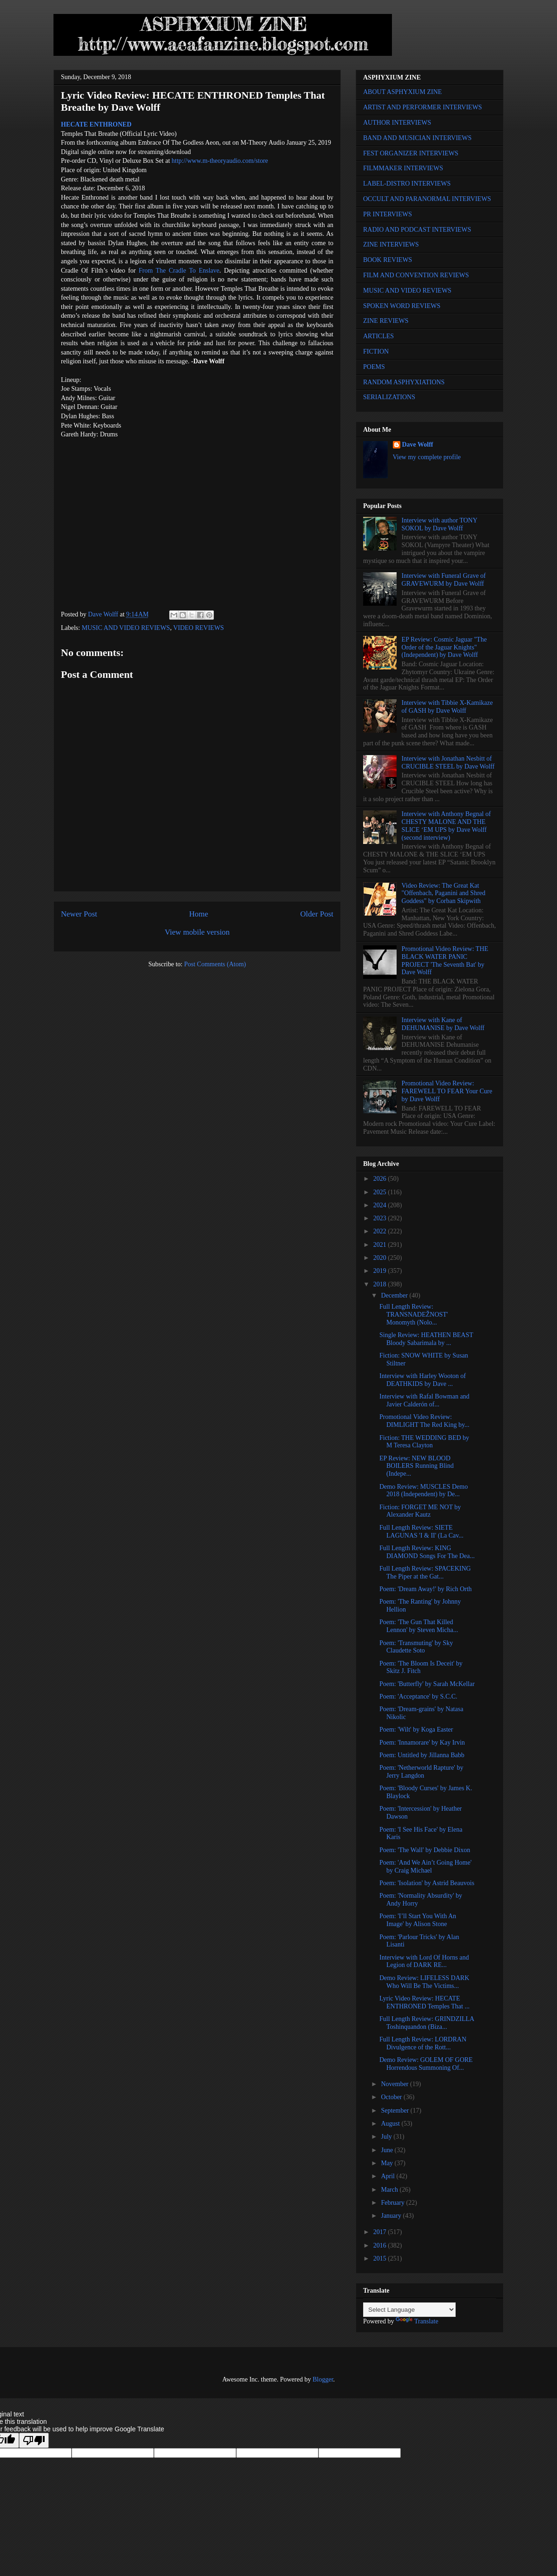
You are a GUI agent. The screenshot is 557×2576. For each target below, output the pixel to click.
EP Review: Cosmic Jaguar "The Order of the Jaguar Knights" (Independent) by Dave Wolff (444, 647)
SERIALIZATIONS (389, 397)
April (388, 2176)
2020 (380, 1257)
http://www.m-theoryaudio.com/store (220, 160)
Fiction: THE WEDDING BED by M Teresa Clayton (424, 1441)
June (387, 2150)
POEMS (374, 366)
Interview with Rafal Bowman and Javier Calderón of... (424, 1400)
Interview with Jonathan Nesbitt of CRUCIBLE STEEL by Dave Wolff (448, 762)
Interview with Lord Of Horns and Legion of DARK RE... (424, 1961)
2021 (380, 1244)
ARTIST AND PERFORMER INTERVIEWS (422, 107)
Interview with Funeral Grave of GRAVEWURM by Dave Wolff (444, 579)
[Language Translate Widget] (409, 2309)
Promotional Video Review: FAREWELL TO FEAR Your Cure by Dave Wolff (447, 1091)
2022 (380, 1231)
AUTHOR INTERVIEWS (397, 122)
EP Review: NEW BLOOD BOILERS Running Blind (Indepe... (416, 1466)
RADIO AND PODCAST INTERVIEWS (417, 229)
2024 (380, 1205)
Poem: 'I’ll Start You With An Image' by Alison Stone (417, 1920)
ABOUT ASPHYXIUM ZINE (402, 91)
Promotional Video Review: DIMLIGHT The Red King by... (424, 1420)
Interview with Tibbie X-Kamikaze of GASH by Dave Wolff (447, 706)
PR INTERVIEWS (387, 214)
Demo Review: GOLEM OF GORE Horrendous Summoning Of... (426, 2063)
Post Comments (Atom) (215, 964)
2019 (380, 1270)
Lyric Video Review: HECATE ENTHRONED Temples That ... (424, 2002)
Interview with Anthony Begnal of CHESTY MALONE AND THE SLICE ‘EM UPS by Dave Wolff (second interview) (446, 825)
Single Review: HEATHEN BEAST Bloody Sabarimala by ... (426, 1338)
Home (198, 914)
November (395, 2084)
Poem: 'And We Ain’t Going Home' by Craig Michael (425, 1866)
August (391, 2123)
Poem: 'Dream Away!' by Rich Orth (425, 1589)
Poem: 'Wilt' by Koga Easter (416, 1729)
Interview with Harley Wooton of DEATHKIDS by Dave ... (422, 1379)
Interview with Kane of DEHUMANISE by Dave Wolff (443, 1024)
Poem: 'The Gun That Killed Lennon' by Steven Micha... (418, 1626)
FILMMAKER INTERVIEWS (403, 168)
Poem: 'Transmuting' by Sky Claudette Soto (416, 1646)
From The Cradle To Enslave (179, 270)
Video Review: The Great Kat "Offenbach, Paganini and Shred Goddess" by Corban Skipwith (443, 893)
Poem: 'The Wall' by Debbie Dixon (424, 1850)
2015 (380, 2258)
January (392, 2215)
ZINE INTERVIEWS (391, 244)
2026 (380, 1178)
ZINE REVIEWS (386, 320)
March (390, 2189)
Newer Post (79, 914)
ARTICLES (378, 336)
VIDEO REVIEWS (198, 627)
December (395, 1295)
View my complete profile (427, 457)
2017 (380, 2231)
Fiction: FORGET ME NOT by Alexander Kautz (420, 1511)
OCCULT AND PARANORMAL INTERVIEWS (427, 198)
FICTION (376, 351)
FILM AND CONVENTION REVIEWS (416, 275)
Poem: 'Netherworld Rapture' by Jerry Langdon (421, 1771)
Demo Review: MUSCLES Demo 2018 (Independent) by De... (423, 1490)
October (392, 2097)
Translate (417, 2321)
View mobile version (197, 932)
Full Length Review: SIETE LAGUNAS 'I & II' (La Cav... (421, 1531)
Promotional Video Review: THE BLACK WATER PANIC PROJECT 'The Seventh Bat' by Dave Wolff (445, 960)
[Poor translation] (34, 2440)
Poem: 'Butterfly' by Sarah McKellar (427, 1683)
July (387, 2136)
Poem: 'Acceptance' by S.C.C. (418, 1696)
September (395, 2110)
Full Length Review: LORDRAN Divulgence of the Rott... (422, 2043)
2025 (380, 1192)
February (393, 2202)
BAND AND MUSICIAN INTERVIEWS (417, 137)
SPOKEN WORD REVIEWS (401, 305)
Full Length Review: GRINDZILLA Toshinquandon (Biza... (426, 2022)
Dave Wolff (417, 444)
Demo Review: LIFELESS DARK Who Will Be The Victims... (424, 1981)
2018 (380, 1284)
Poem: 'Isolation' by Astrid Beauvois (426, 1883)
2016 (380, 2245)
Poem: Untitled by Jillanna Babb (421, 1755)
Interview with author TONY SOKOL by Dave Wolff (439, 524)
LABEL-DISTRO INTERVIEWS (407, 183)
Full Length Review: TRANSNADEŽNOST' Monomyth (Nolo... (413, 1314)
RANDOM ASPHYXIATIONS (403, 382)
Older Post (316, 914)
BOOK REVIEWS (387, 259)
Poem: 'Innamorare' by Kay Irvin (422, 1742)
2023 (380, 1218)
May (387, 2163)
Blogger (322, 2379)
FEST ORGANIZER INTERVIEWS (410, 153)
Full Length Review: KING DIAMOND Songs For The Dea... (427, 1552)
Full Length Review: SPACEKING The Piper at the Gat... (425, 1572)
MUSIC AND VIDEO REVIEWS (126, 627)
